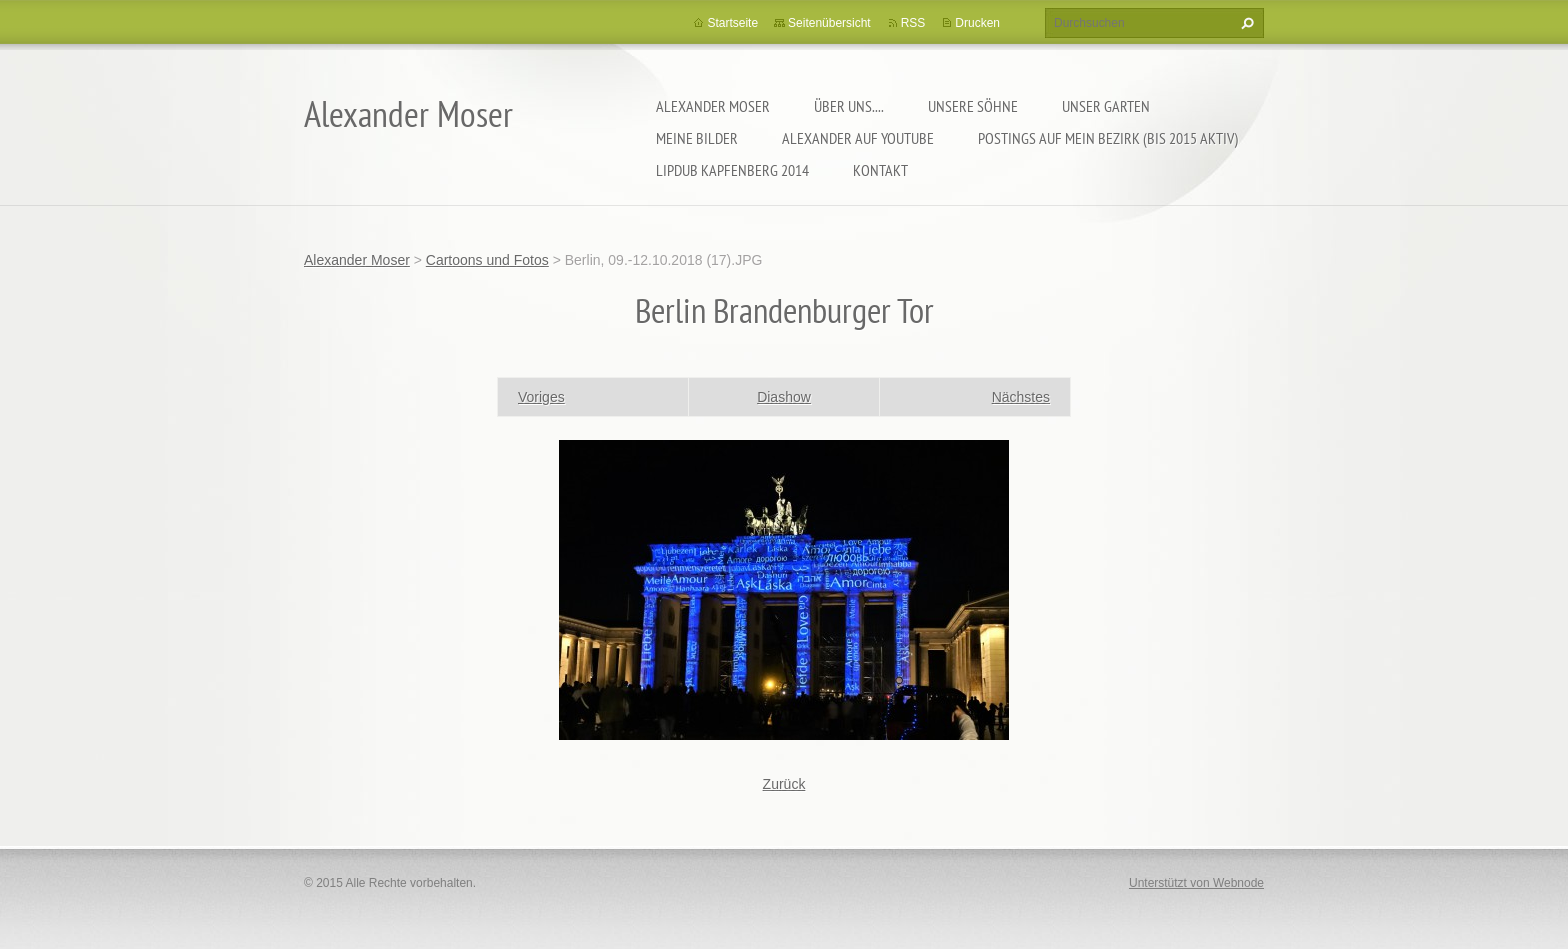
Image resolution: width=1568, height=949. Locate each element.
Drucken (977, 23)
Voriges (541, 397)
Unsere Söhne (973, 106)
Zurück (784, 784)
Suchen (1245, 23)
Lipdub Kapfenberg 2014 (732, 170)
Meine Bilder (697, 138)
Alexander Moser (713, 106)
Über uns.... (849, 106)
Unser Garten (1106, 106)
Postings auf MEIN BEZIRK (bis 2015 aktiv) (1108, 138)
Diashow (784, 397)
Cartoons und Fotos (487, 260)
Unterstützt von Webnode (1196, 883)
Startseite (732, 23)
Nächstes (1021, 397)
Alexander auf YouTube (858, 138)
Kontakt (880, 170)
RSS (913, 23)
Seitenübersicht (829, 23)
